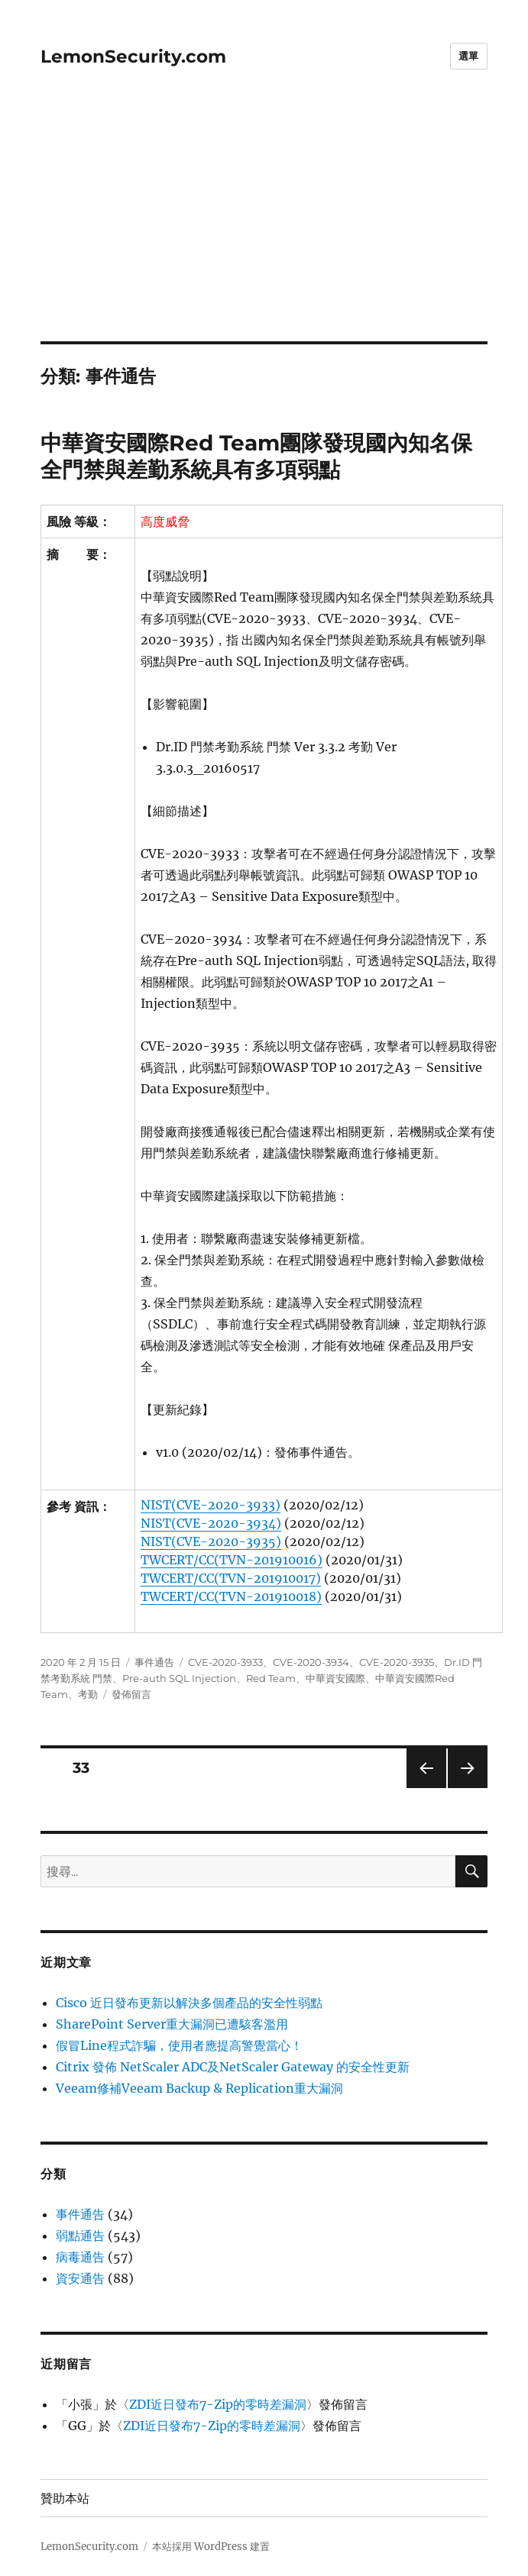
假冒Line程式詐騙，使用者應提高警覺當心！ (179, 2045)
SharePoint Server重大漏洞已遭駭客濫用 (172, 2024)
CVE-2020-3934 (311, 1662)
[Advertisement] (265, 228)
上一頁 (421, 1787)
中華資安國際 (335, 1678)
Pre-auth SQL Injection (179, 1678)
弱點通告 (80, 2235)
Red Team (271, 1678)
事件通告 (154, 1662)
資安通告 (80, 2278)
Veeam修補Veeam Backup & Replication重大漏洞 (199, 2088)
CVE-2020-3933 (225, 1662)
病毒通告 (80, 2256)
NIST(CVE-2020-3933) (210, 1504)
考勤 (88, 1694)
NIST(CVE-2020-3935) (211, 1541)
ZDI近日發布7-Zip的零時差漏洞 (217, 2404)
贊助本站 (64, 2498)
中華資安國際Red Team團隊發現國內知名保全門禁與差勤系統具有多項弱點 (256, 456)
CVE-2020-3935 (396, 1662)
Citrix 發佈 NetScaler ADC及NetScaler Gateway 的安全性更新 (233, 2066)
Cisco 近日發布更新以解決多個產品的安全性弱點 (189, 2002)
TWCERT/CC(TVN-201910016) (231, 1559)
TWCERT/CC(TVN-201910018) (231, 1596)
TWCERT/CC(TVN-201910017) (231, 1578)
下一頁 (463, 1787)
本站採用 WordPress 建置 (211, 2546)
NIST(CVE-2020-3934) (211, 1523)
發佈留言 (131, 1694)
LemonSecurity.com (133, 56)
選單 (468, 56)
